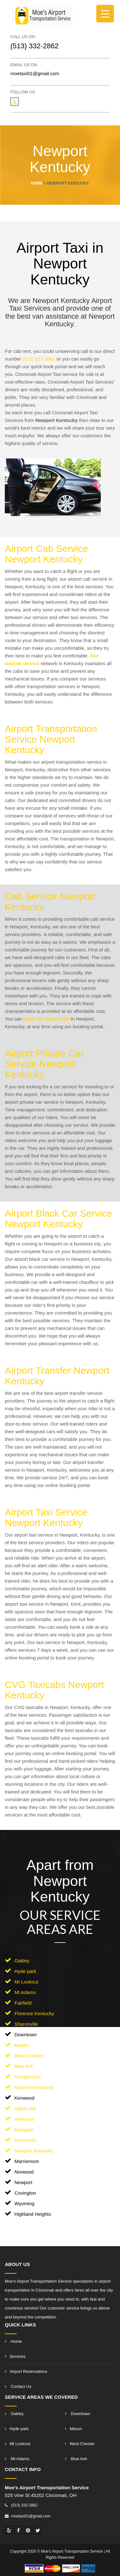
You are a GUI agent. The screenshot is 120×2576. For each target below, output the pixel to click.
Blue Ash (23, 2066)
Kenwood (24, 2098)
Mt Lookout (26, 1981)
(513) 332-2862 (35, 46)
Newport (23, 2182)
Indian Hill (25, 2108)
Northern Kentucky (34, 2087)
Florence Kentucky (34, 2013)
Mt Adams (25, 1992)
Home (13, 2341)
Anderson (24, 2119)
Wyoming (24, 2203)
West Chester (29, 2055)
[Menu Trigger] (105, 13)
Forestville (25, 2140)
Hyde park (25, 1971)
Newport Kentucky (33, 2150)
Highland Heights (32, 2214)
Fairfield (22, 2003)
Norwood (24, 2171)
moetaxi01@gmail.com (35, 73)
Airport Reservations (26, 2371)
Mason (21, 2045)
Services (15, 2356)
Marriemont (26, 2161)
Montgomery (27, 2076)
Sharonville (26, 2024)
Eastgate (23, 2129)
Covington (25, 2193)
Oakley (21, 1960)
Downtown (25, 2034)
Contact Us (18, 2386)
